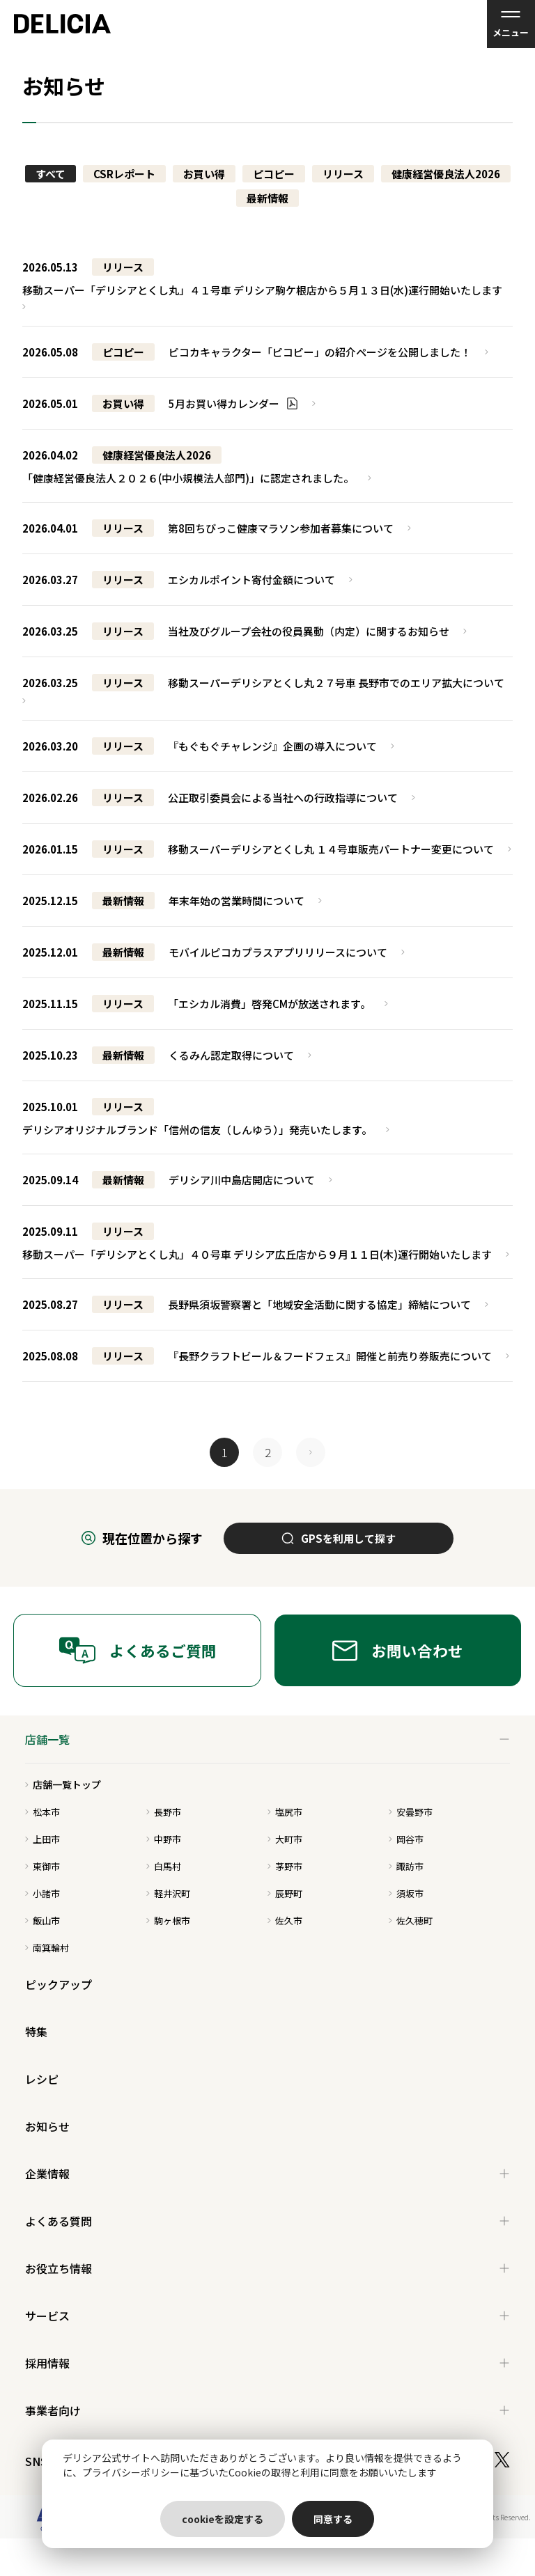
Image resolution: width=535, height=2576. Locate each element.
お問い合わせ (397, 1650)
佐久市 (285, 1920)
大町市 (285, 1839)
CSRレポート (124, 173)
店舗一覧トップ (63, 1784)
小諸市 (42, 1893)
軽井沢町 (168, 1893)
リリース (343, 173)
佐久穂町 (411, 1920)
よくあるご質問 (138, 1650)
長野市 (163, 1812)
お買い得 (204, 173)
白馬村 (163, 1866)
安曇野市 (411, 1812)
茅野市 (285, 1866)
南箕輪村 (47, 1947)
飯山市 (42, 1920)
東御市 (42, 1866)
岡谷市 (406, 1839)
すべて (50, 173)
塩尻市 (285, 1812)
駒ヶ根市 (168, 1920)
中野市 (163, 1839)
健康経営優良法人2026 (445, 173)
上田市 (42, 1839)
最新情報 (267, 198)
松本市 (42, 1812)
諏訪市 (406, 1866)
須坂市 (406, 1893)
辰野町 (285, 1893)
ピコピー (274, 173)
